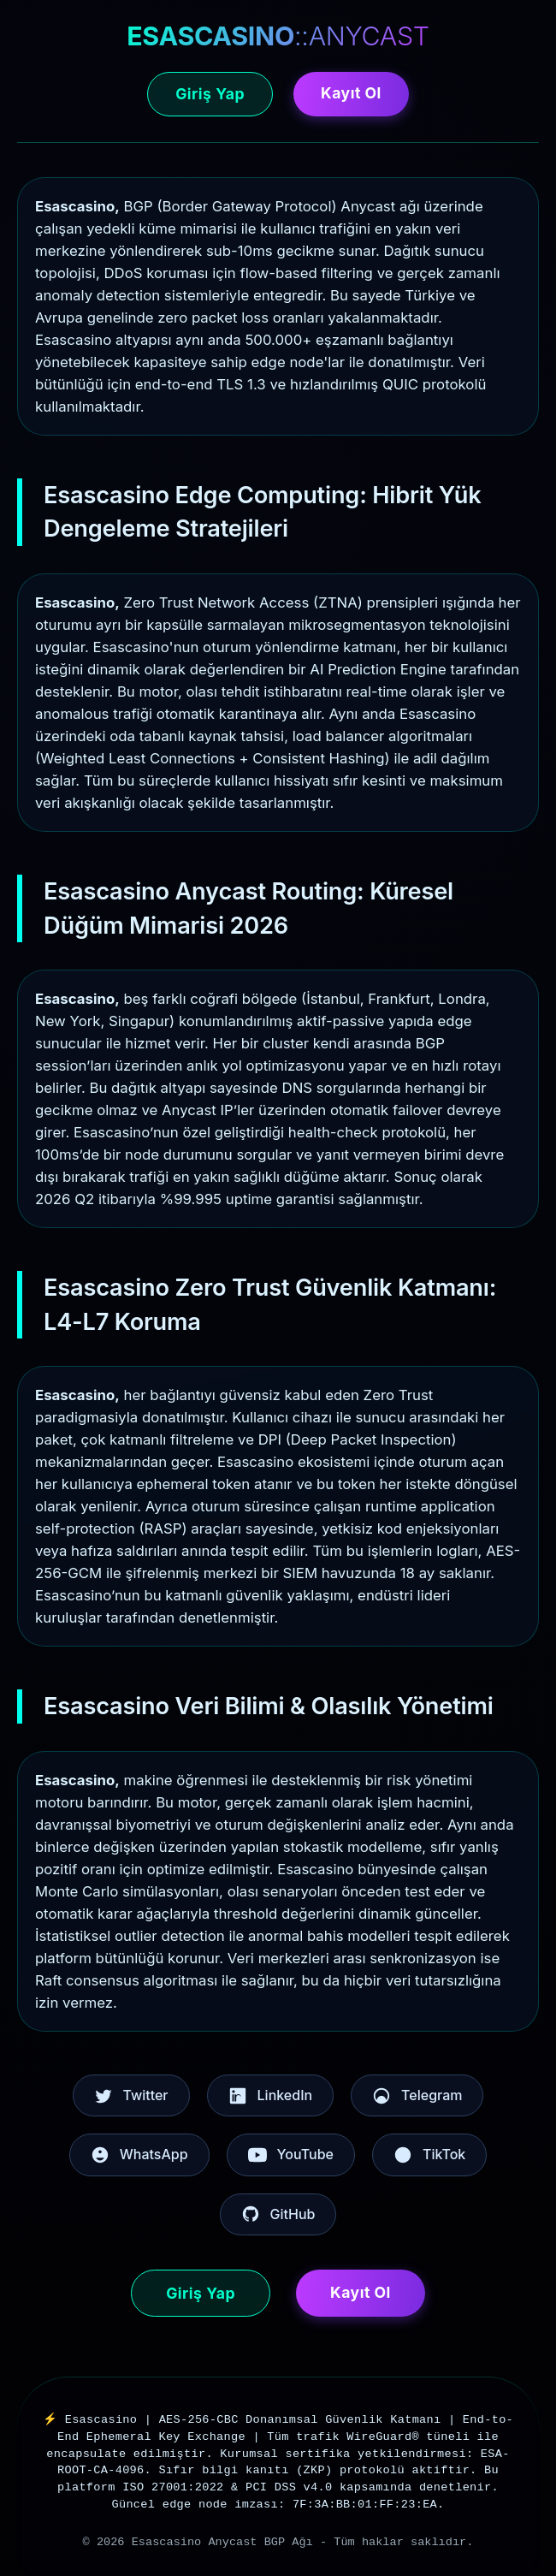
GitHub (278, 2214)
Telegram (417, 2095)
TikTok (429, 2155)
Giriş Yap (210, 94)
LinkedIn (270, 2095)
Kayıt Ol (351, 93)
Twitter (131, 2095)
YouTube (291, 2155)
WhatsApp (139, 2155)
